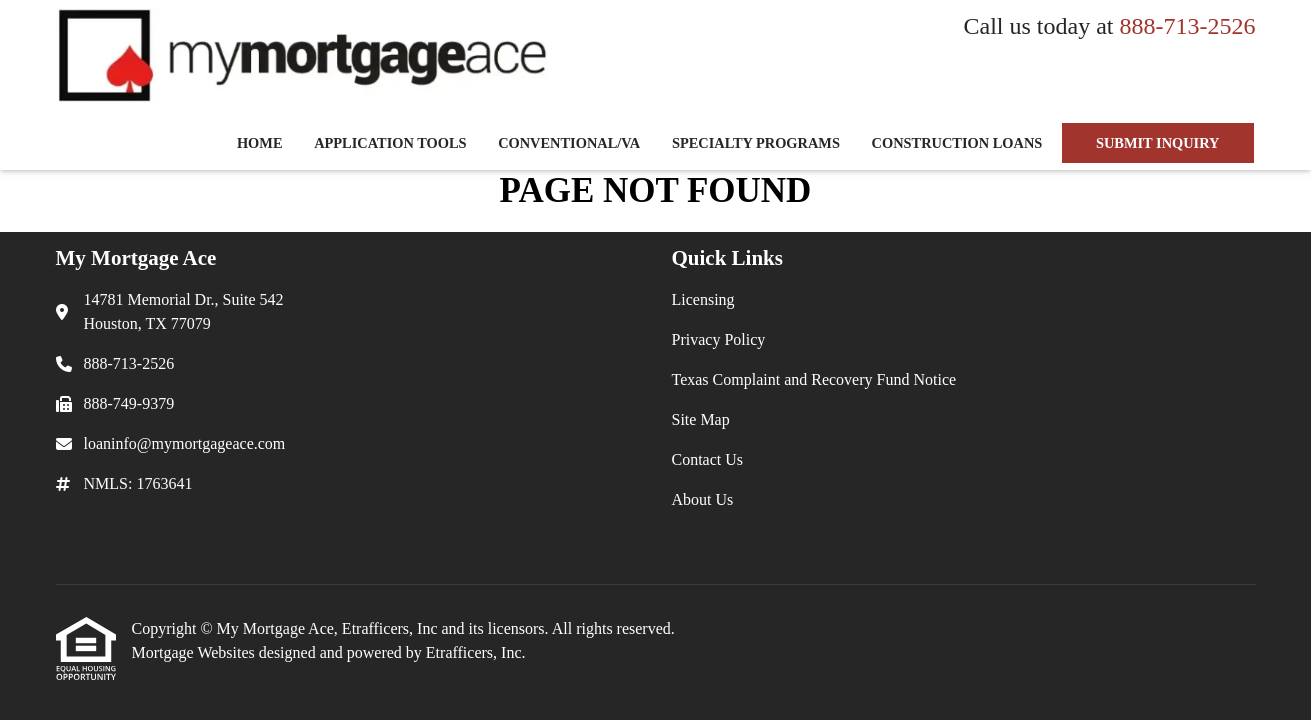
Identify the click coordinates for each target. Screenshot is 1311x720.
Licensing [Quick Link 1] (703, 299)
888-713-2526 (1188, 26)
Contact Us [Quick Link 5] (708, 459)
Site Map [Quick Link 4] (701, 419)
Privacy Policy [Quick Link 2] (719, 339)
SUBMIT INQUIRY (1158, 143)
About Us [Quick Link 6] (703, 499)
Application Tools (390, 143)
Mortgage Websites (195, 652)
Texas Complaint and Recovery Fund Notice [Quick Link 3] (814, 379)
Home (260, 143)
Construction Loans (957, 143)
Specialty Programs (756, 143)
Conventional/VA (569, 143)
